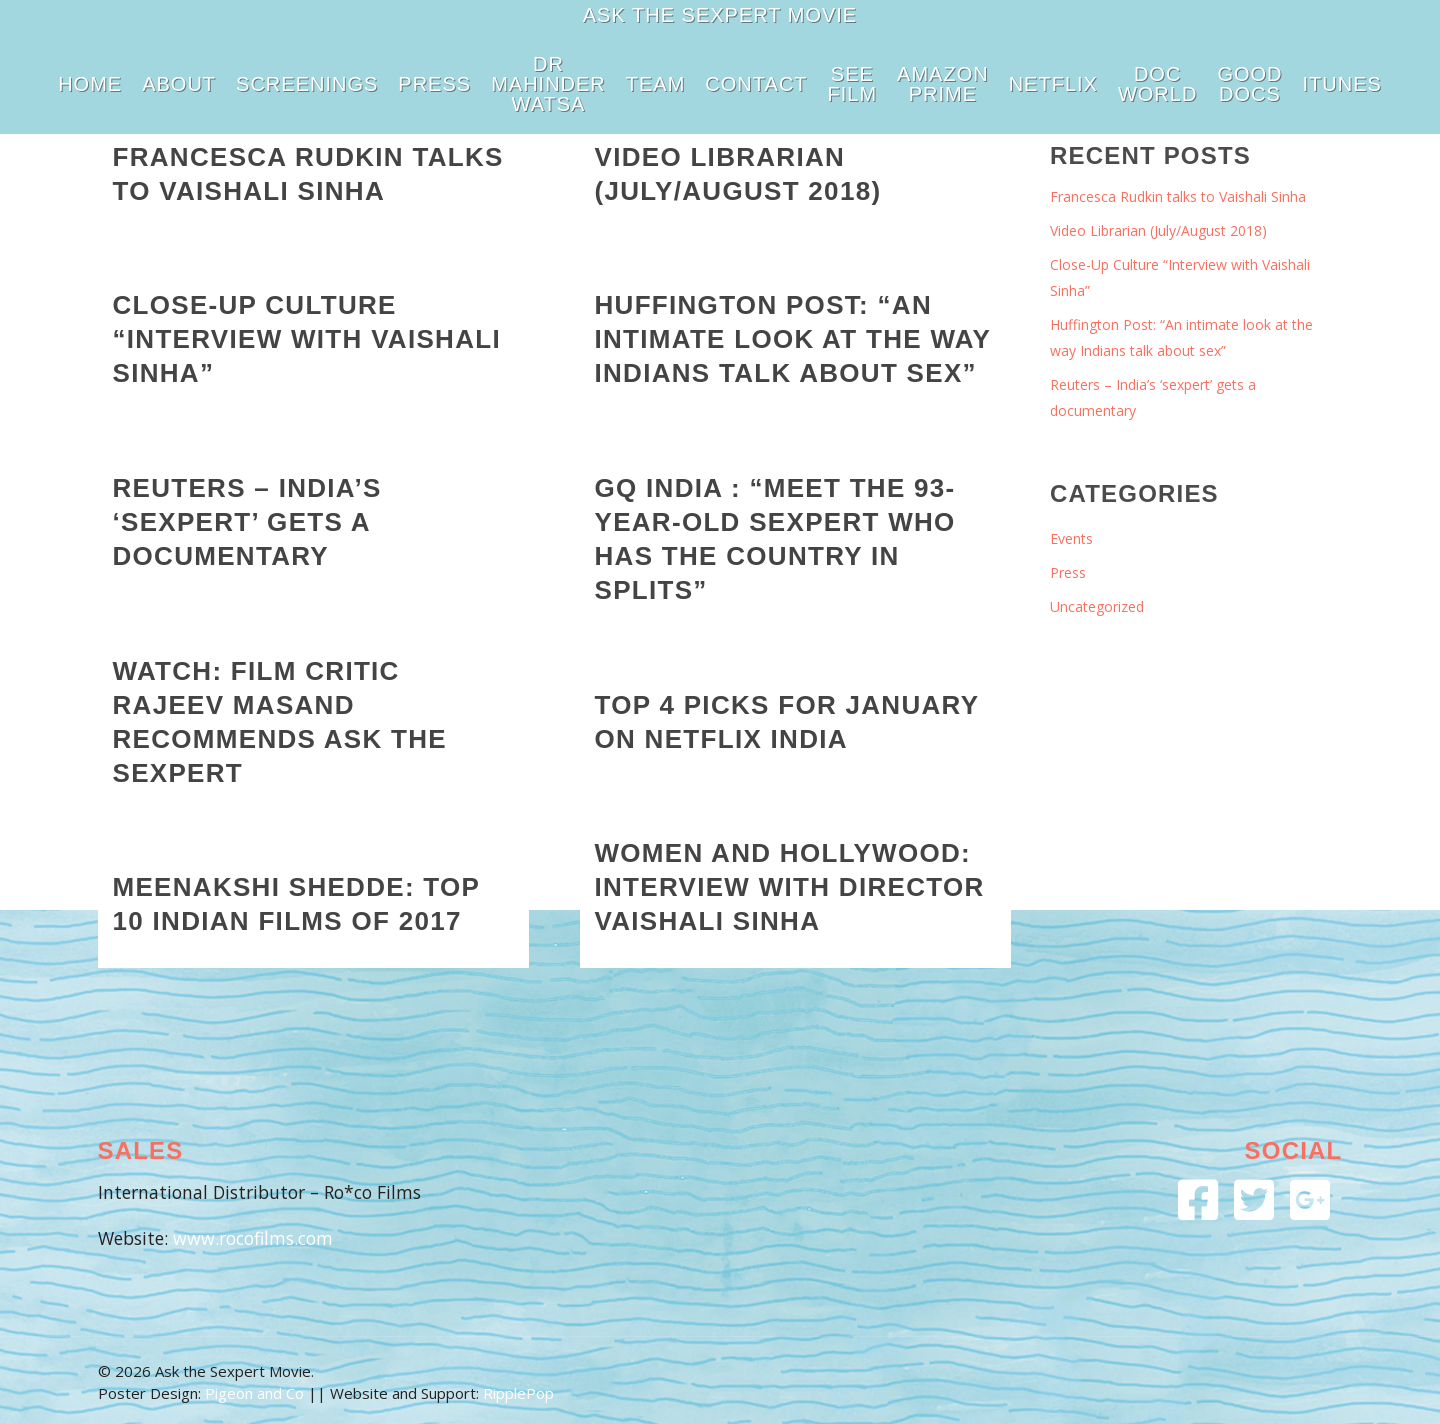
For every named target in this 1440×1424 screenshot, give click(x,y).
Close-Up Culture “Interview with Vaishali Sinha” (1180, 277)
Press (1068, 572)
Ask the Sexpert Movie (720, 15)
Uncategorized (1097, 606)
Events (1071, 538)
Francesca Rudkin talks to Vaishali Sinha (1178, 196)
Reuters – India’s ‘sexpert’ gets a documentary (1153, 397)
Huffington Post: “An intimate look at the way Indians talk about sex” (1181, 337)
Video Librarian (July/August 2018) (1158, 230)
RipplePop (518, 1393)
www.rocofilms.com (253, 1238)
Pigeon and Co (254, 1393)
